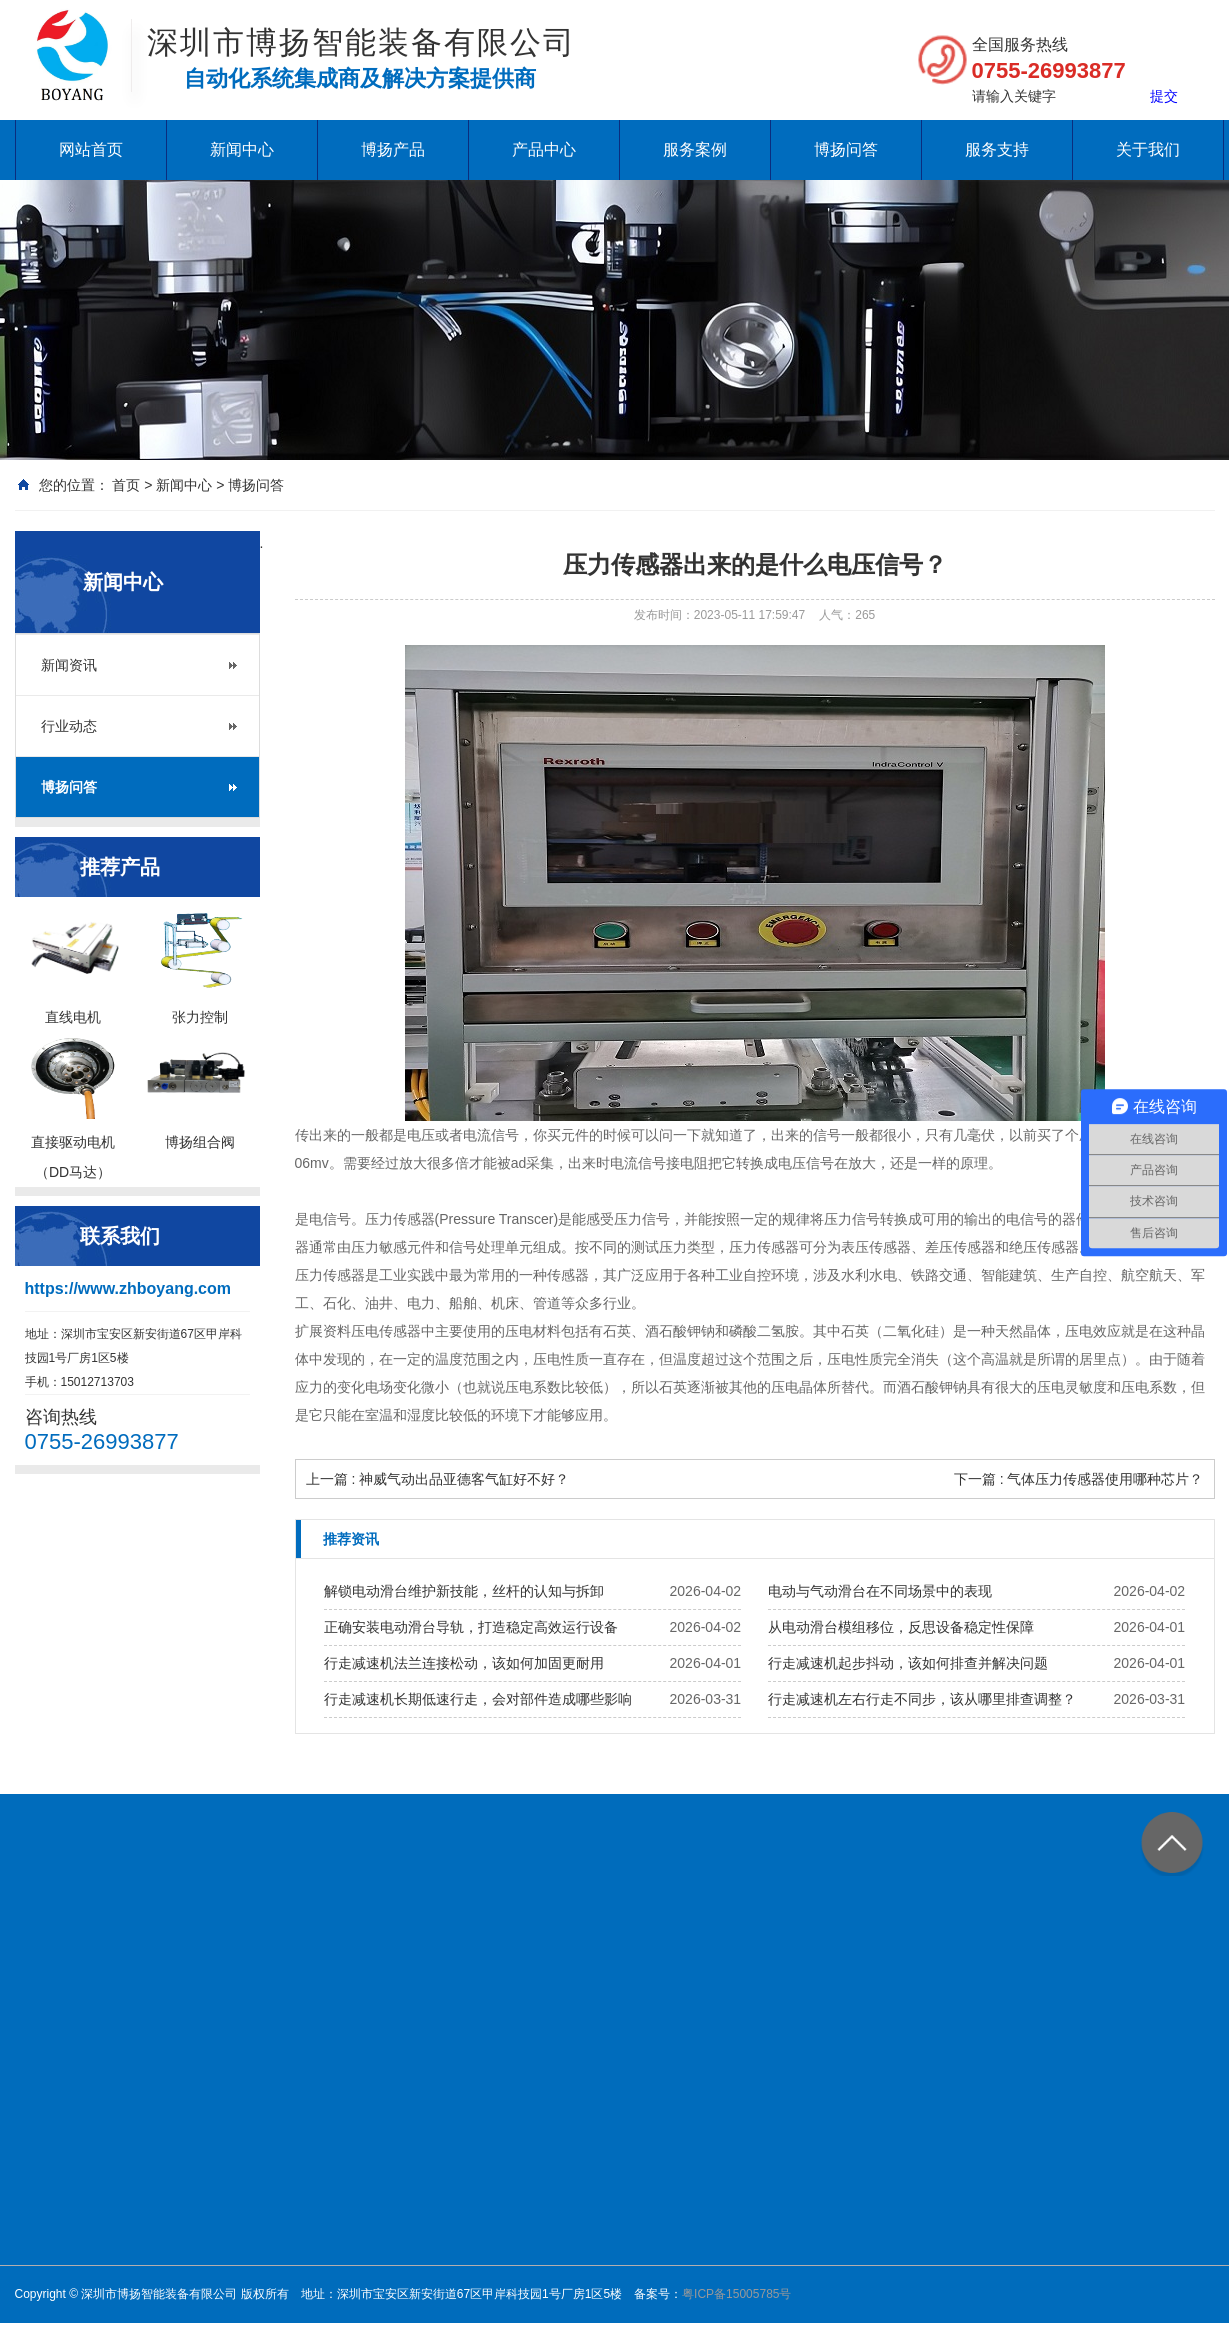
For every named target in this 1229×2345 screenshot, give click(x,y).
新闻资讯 (69, 665)
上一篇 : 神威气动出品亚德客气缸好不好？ (438, 1479)
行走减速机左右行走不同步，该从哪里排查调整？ (922, 1699)
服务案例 (695, 149)
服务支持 (997, 149)
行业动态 (69, 726)
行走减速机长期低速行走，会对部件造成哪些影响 (478, 1699)
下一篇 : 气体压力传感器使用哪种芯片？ (1079, 1479)
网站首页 (91, 149)
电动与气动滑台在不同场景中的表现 (880, 1591)
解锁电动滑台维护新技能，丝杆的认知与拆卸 (464, 1591)
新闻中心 (242, 149)
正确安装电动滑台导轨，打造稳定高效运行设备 (471, 1627)
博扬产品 (393, 149)
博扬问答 (846, 149)
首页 (126, 485)
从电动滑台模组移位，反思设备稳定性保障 (901, 1627)
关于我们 (1148, 149)
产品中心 (544, 149)
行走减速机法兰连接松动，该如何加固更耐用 (464, 1663)
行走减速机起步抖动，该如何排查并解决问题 (908, 1663)
